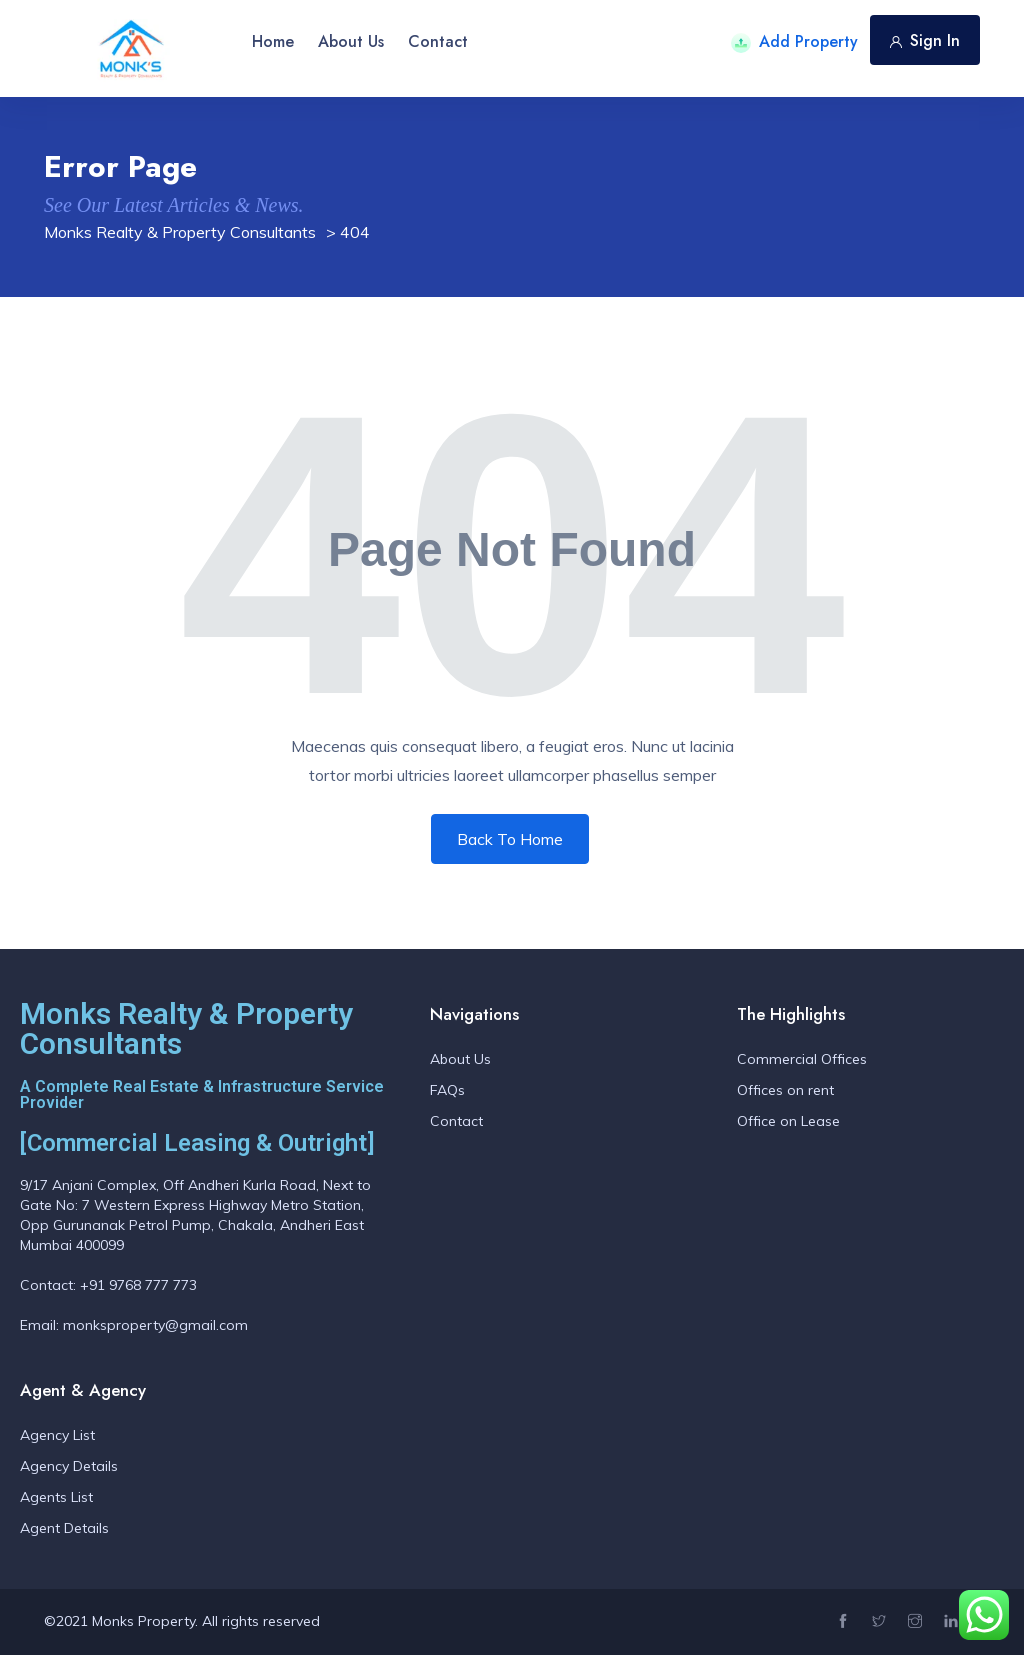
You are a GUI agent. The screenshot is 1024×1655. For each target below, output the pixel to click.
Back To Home (510, 839)
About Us (351, 41)
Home (273, 41)
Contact (438, 41)
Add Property (794, 41)
